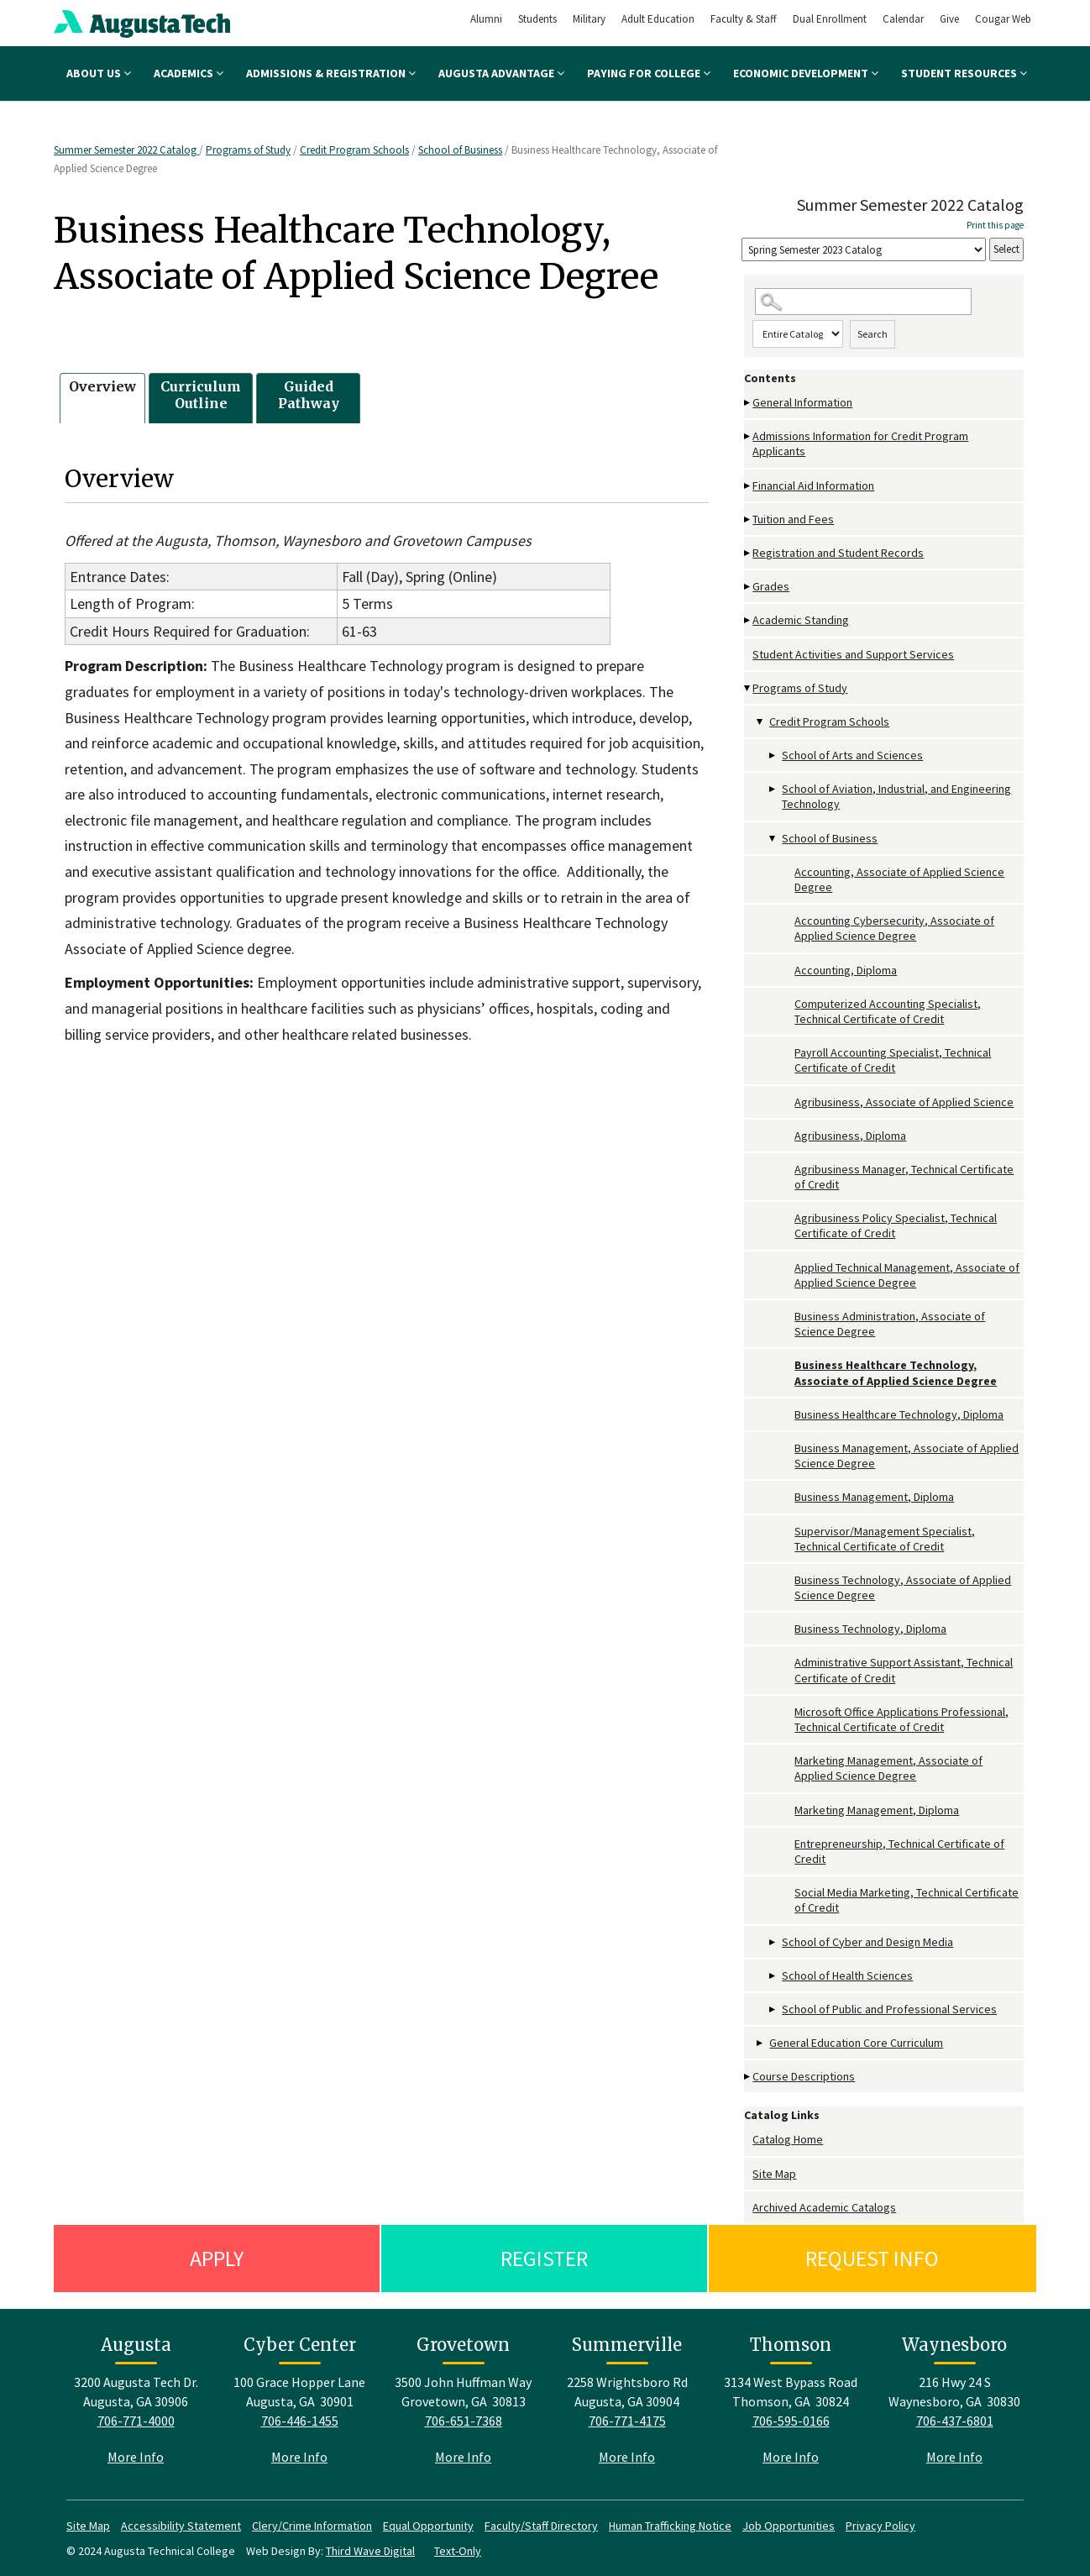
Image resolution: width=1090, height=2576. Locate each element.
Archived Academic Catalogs (824, 2207)
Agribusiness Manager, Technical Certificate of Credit (904, 1177)
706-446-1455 (299, 2420)
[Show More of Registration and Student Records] (748, 553)
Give (949, 19)
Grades (770, 586)
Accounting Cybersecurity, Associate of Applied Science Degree (894, 928)
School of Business (460, 150)
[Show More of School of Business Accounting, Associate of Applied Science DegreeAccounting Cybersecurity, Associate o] (773, 838)
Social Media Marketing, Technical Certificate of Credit (906, 1900)
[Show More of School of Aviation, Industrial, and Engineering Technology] (773, 789)
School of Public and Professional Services (889, 2009)
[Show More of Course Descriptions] (748, 2076)
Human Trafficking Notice (670, 2525)
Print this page (995, 225)
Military (589, 19)
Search (872, 334)
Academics (188, 73)
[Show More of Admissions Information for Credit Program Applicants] (748, 436)
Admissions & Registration (331, 73)
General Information (802, 402)
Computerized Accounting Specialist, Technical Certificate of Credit (887, 1011)
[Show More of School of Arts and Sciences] (773, 755)
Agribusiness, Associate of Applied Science (904, 1102)
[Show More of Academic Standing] (748, 620)
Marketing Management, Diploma (876, 1810)
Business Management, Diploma (874, 1496)
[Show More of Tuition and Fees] (748, 519)
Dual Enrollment (830, 19)
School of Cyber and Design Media (867, 1941)
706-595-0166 (791, 2420)
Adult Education (657, 19)
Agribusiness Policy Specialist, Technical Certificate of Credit (895, 1225)
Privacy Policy (880, 2525)
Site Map (774, 2173)
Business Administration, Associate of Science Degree (889, 1324)
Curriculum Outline (200, 395)
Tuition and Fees (793, 519)
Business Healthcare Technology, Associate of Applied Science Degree (895, 1372)
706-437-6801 (954, 2420)
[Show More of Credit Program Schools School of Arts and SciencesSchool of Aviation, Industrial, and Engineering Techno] (761, 722)
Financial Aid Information (813, 485)
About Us (98, 73)
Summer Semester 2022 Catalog (126, 150)
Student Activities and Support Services (853, 654)
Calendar (903, 19)
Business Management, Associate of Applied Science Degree (906, 1455)
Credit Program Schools (354, 150)
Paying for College (648, 73)
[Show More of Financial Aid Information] (748, 486)
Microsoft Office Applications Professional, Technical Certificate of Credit (901, 1719)
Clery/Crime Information (312, 2525)
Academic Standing (800, 619)
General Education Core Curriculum (856, 2042)
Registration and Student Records (838, 552)
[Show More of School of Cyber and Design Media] (773, 1942)
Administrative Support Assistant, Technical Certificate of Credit (903, 1670)
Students (537, 19)
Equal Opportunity (428, 2525)
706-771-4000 (136, 2420)
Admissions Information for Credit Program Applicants (860, 443)
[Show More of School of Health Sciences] (773, 1976)
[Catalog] (864, 250)
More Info (135, 2456)
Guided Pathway (308, 395)
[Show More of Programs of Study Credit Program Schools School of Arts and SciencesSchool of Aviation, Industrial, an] (748, 688)
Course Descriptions (803, 2076)
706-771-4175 (627, 2420)
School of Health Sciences (847, 1975)
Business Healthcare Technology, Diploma (899, 1414)
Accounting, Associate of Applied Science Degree (899, 879)
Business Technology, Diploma (870, 1628)
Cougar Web (1003, 19)
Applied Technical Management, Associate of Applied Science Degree (906, 1275)
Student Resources (964, 73)
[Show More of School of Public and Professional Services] (773, 2009)
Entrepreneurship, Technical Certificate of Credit (899, 1851)
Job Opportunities (788, 2525)
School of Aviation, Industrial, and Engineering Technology (896, 796)
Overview (102, 386)
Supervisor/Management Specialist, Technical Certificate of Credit (884, 1539)
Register (544, 2258)
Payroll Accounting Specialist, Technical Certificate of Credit (892, 1060)
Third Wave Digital (370, 2550)
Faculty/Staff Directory (541, 2525)
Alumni (486, 19)
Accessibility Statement (181, 2525)
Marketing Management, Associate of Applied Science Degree (888, 1768)
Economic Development (805, 73)
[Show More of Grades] (748, 586)
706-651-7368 (463, 2420)
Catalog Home (787, 2139)
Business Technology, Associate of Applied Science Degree (902, 1587)
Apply (217, 2258)
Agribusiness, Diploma (850, 1135)
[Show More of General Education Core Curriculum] (761, 2043)
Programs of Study (248, 150)
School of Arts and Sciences (852, 755)
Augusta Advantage (501, 73)
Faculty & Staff (743, 19)
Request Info (872, 2258)
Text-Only (457, 2550)
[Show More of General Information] (748, 403)
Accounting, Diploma (845, 970)
